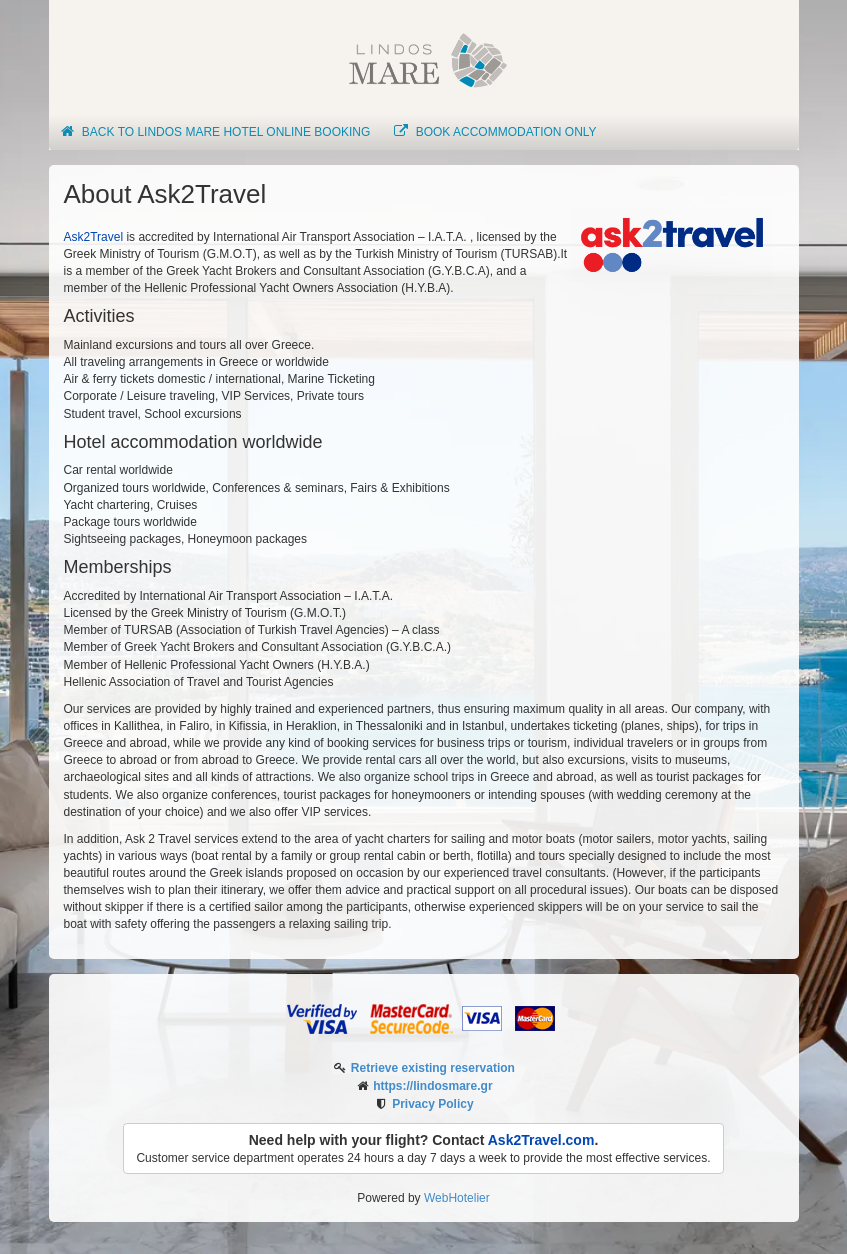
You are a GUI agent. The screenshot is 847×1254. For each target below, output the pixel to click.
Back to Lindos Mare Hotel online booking (215, 132)
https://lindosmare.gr (432, 1086)
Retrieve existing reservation (433, 1068)
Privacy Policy (432, 1104)
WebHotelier (457, 1198)
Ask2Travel (94, 237)
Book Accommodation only (494, 132)
